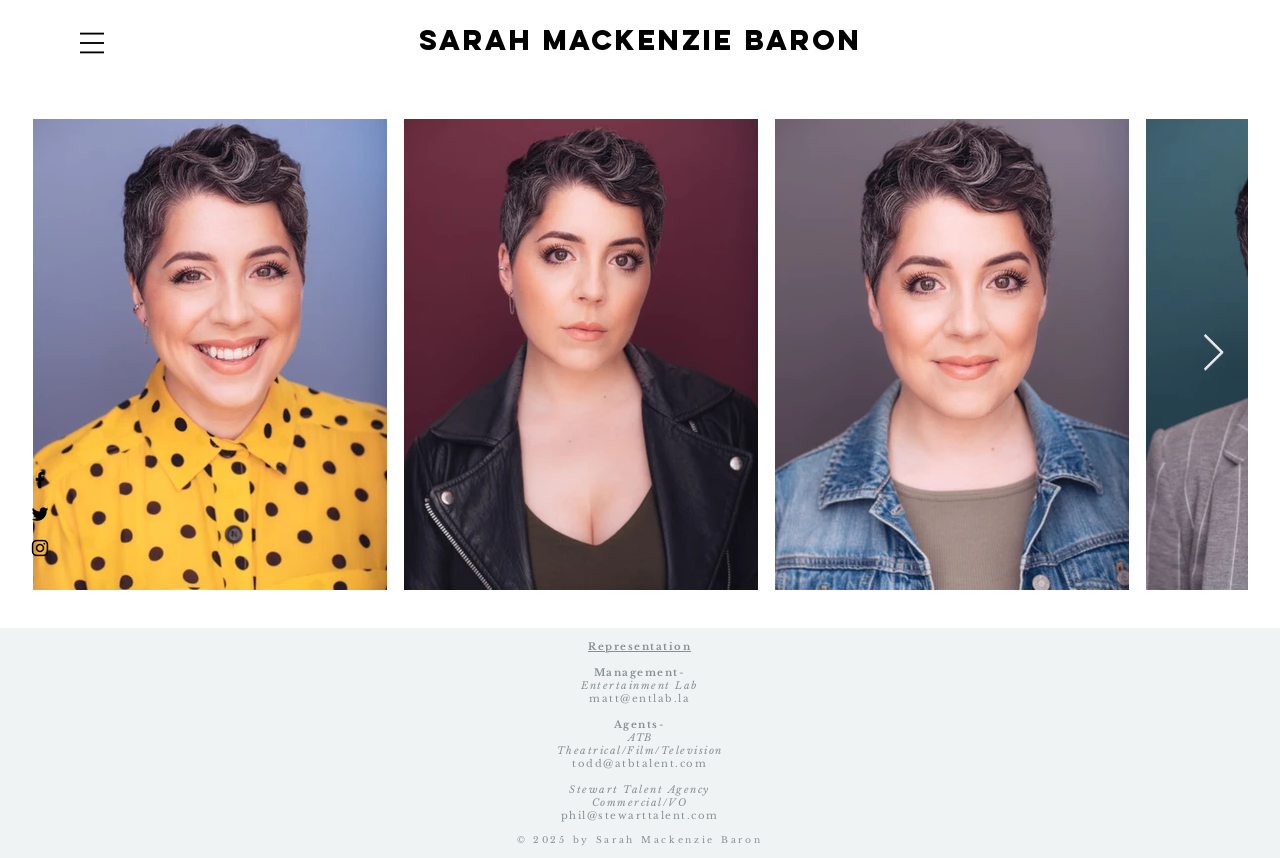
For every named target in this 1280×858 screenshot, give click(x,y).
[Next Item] (1213, 353)
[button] (92, 43)
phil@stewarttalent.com (640, 815)
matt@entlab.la (639, 698)
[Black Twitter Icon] (40, 514)
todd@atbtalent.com (639, 763)
